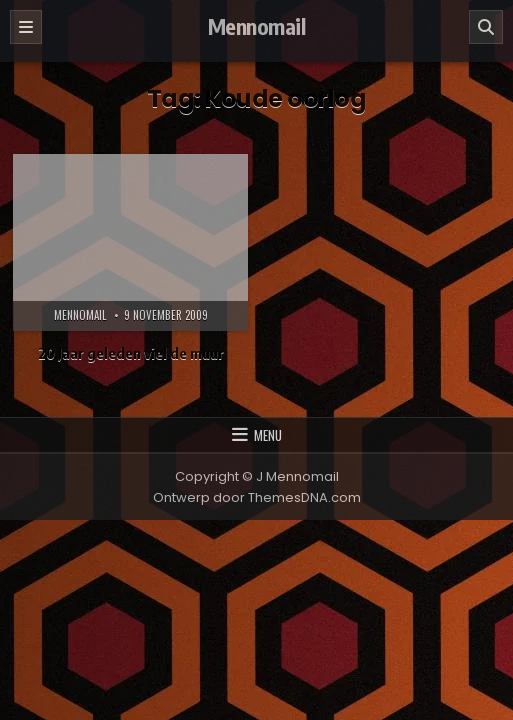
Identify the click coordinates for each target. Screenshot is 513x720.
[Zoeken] (486, 27)
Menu (268, 435)
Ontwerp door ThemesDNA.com (257, 497)
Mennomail (257, 26)
